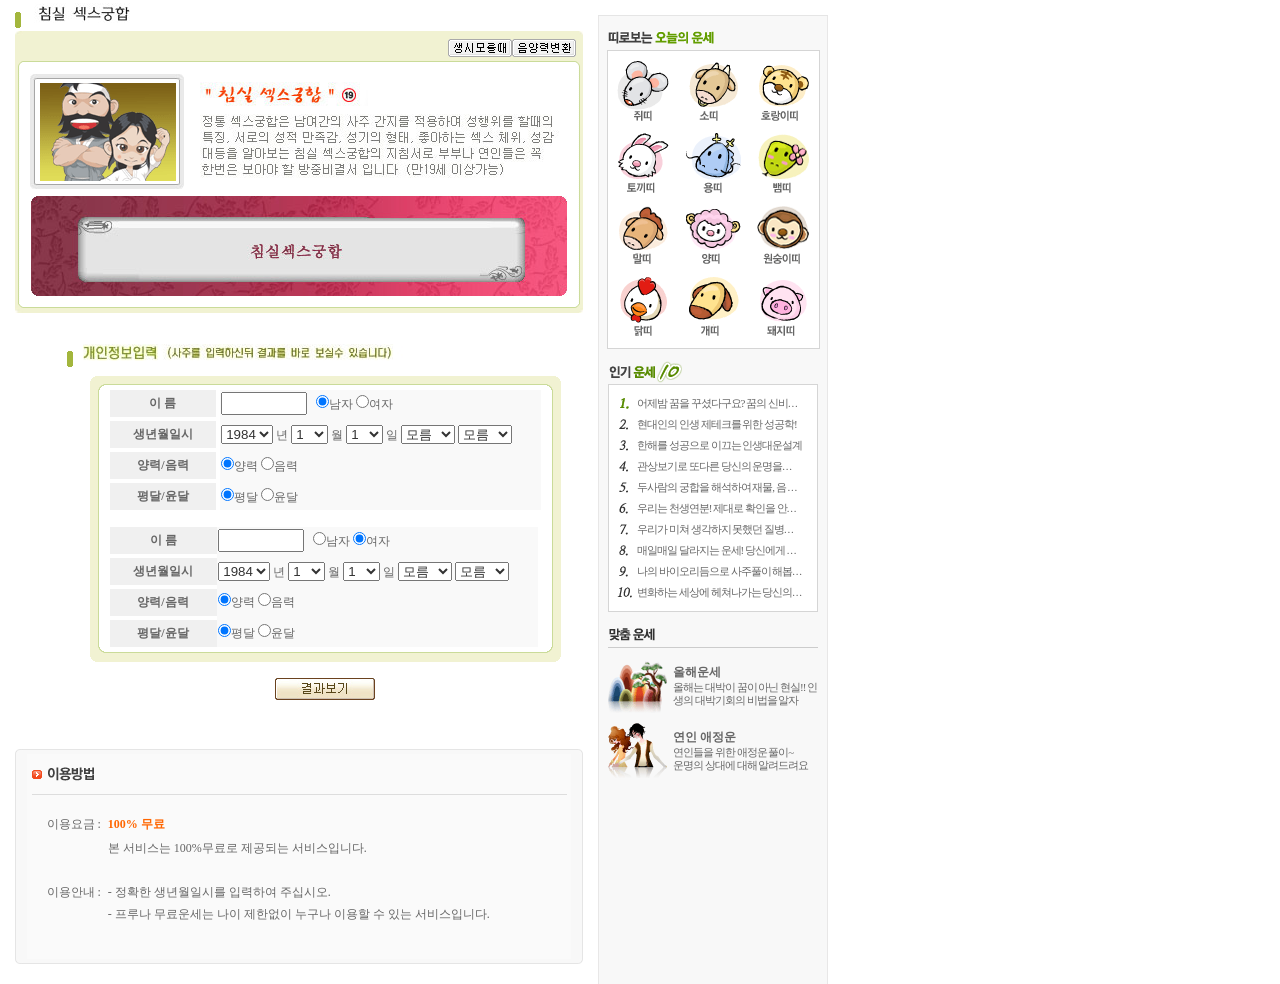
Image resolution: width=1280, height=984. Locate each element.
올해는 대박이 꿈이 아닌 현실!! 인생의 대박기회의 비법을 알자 (745, 693)
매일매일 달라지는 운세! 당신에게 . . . (716, 550)
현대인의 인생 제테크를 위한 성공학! (717, 424)
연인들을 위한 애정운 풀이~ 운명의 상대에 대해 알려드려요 (740, 758)
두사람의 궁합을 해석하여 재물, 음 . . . (716, 487)
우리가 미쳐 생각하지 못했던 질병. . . (715, 529)
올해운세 (697, 672)
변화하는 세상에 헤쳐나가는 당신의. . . (719, 592)
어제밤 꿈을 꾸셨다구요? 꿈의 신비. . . (717, 403)
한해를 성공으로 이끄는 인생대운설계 (719, 445)
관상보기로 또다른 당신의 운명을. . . (714, 466)
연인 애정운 (704, 737)
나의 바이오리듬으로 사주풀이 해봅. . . (719, 571)
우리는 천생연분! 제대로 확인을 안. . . (716, 508)
